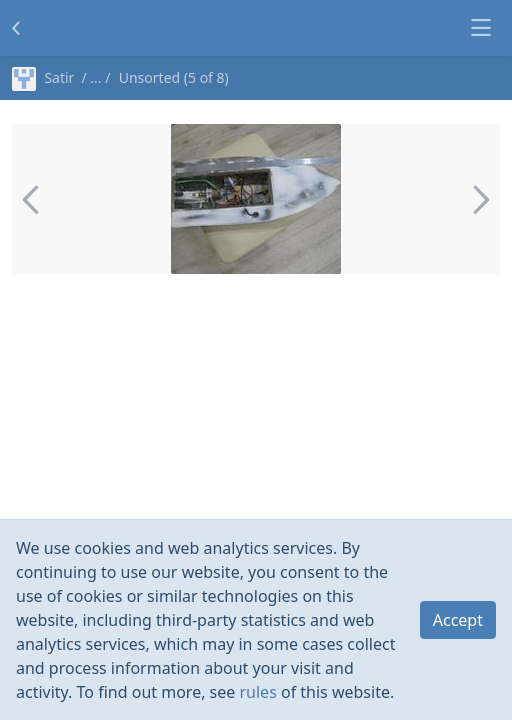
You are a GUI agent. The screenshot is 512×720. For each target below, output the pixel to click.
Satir (43, 77)
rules (257, 692)
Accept (458, 620)
